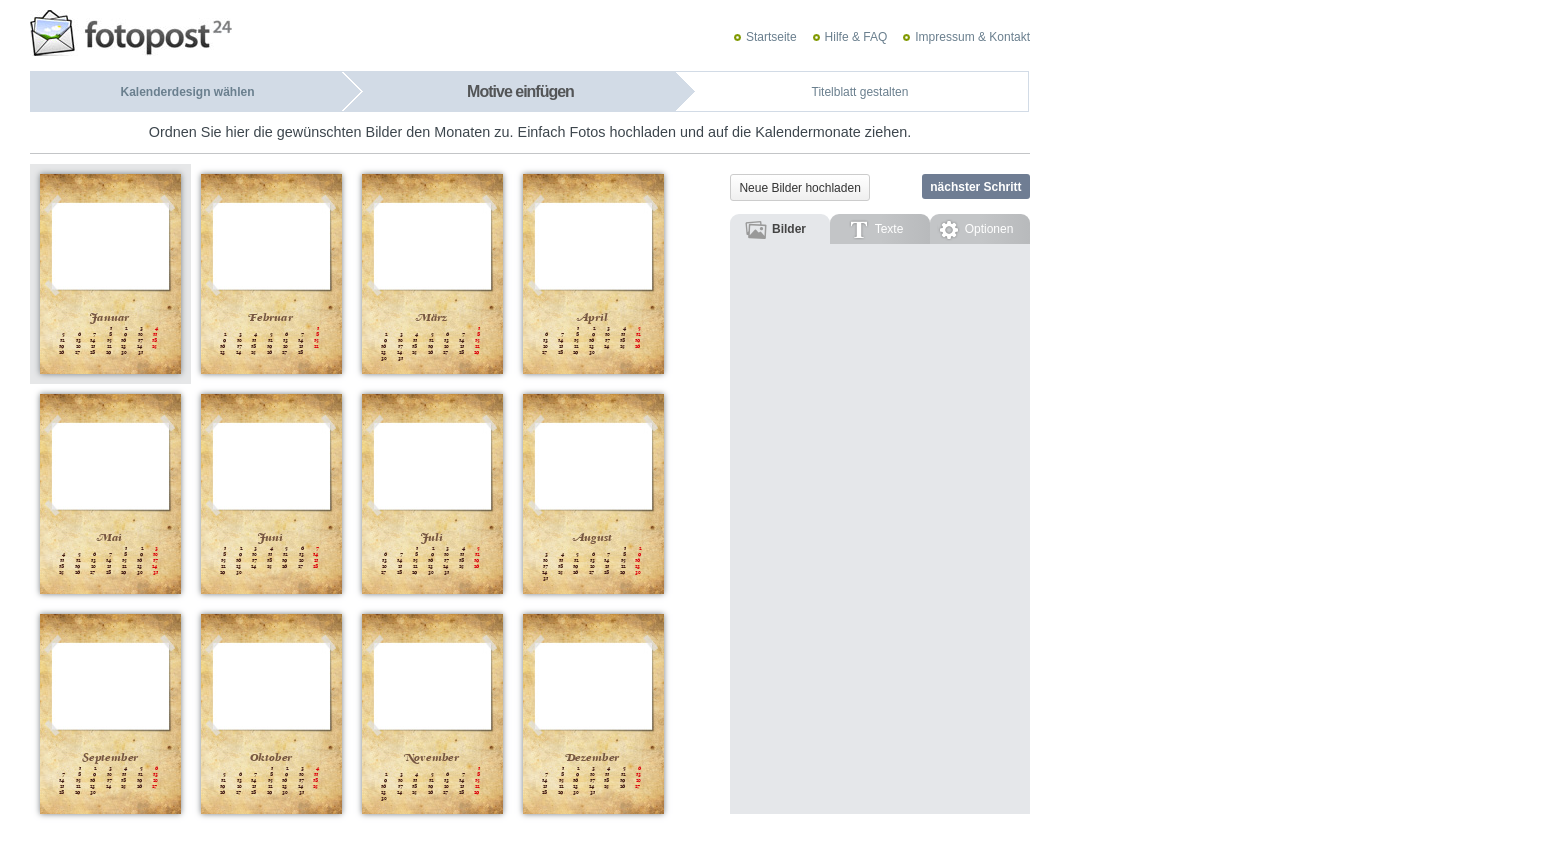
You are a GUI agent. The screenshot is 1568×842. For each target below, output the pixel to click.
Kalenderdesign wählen (187, 92)
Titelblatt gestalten (860, 92)
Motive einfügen (520, 91)
